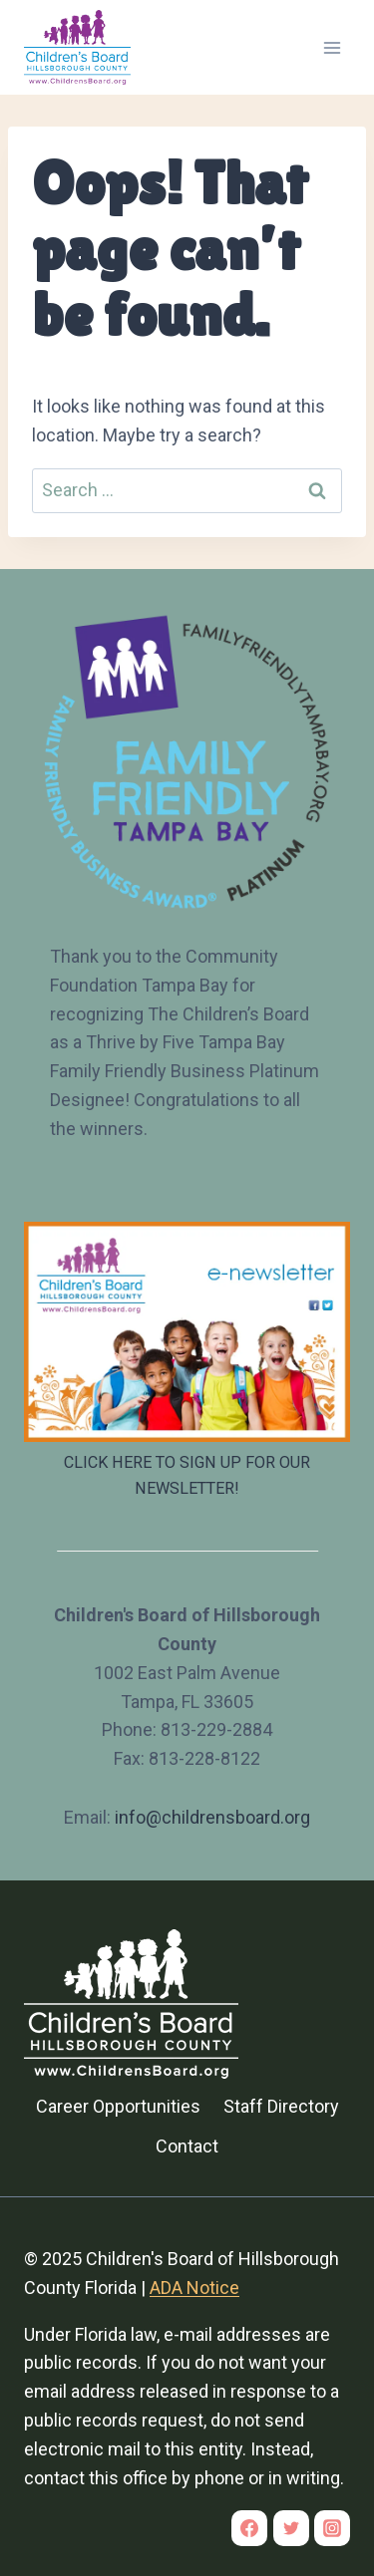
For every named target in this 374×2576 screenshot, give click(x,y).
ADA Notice (194, 2287)
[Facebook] (249, 2528)
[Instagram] (332, 2528)
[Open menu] (331, 47)
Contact (187, 2146)
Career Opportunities (118, 2106)
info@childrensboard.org (212, 1817)
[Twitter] (291, 2528)
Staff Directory (281, 2106)
